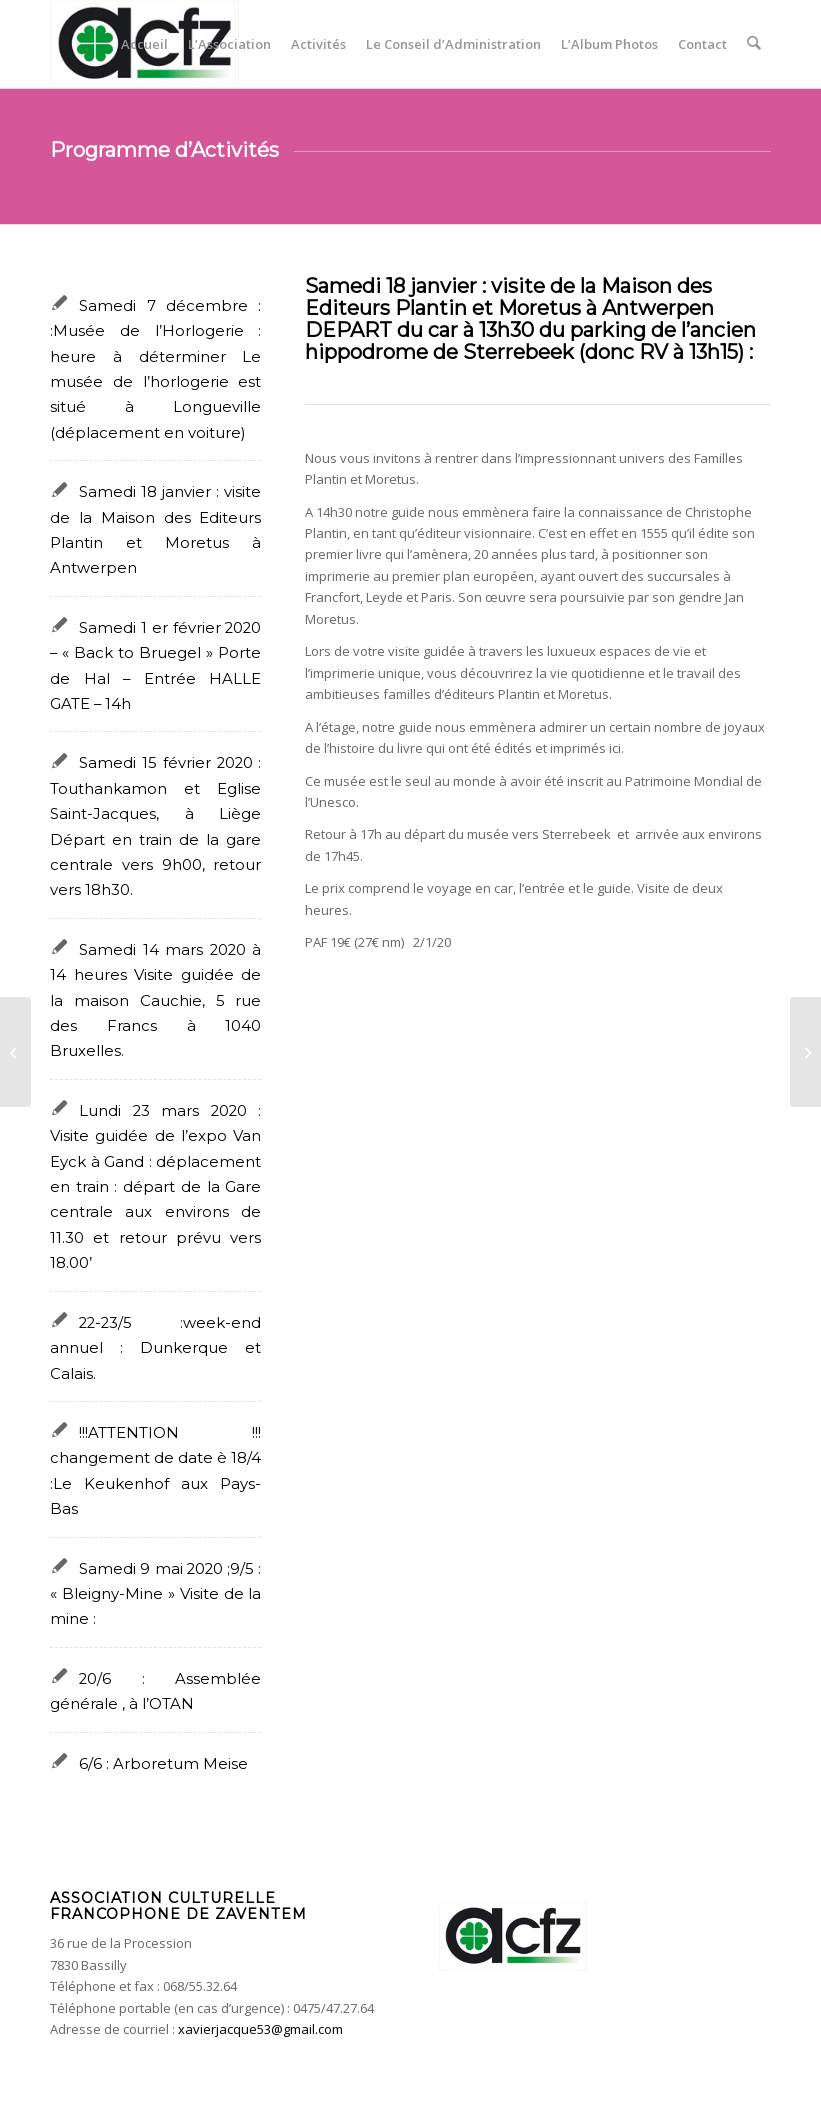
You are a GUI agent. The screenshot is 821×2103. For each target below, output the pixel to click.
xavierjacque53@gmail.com (260, 2029)
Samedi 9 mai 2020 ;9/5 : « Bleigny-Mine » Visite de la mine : (155, 1594)
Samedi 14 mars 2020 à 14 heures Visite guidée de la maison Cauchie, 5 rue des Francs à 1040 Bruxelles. (155, 1001)
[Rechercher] (754, 44)
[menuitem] (145, 44)
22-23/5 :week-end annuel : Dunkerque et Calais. (155, 1348)
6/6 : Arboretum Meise (163, 1764)
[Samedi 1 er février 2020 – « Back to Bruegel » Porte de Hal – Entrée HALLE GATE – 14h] (15, 1052)
